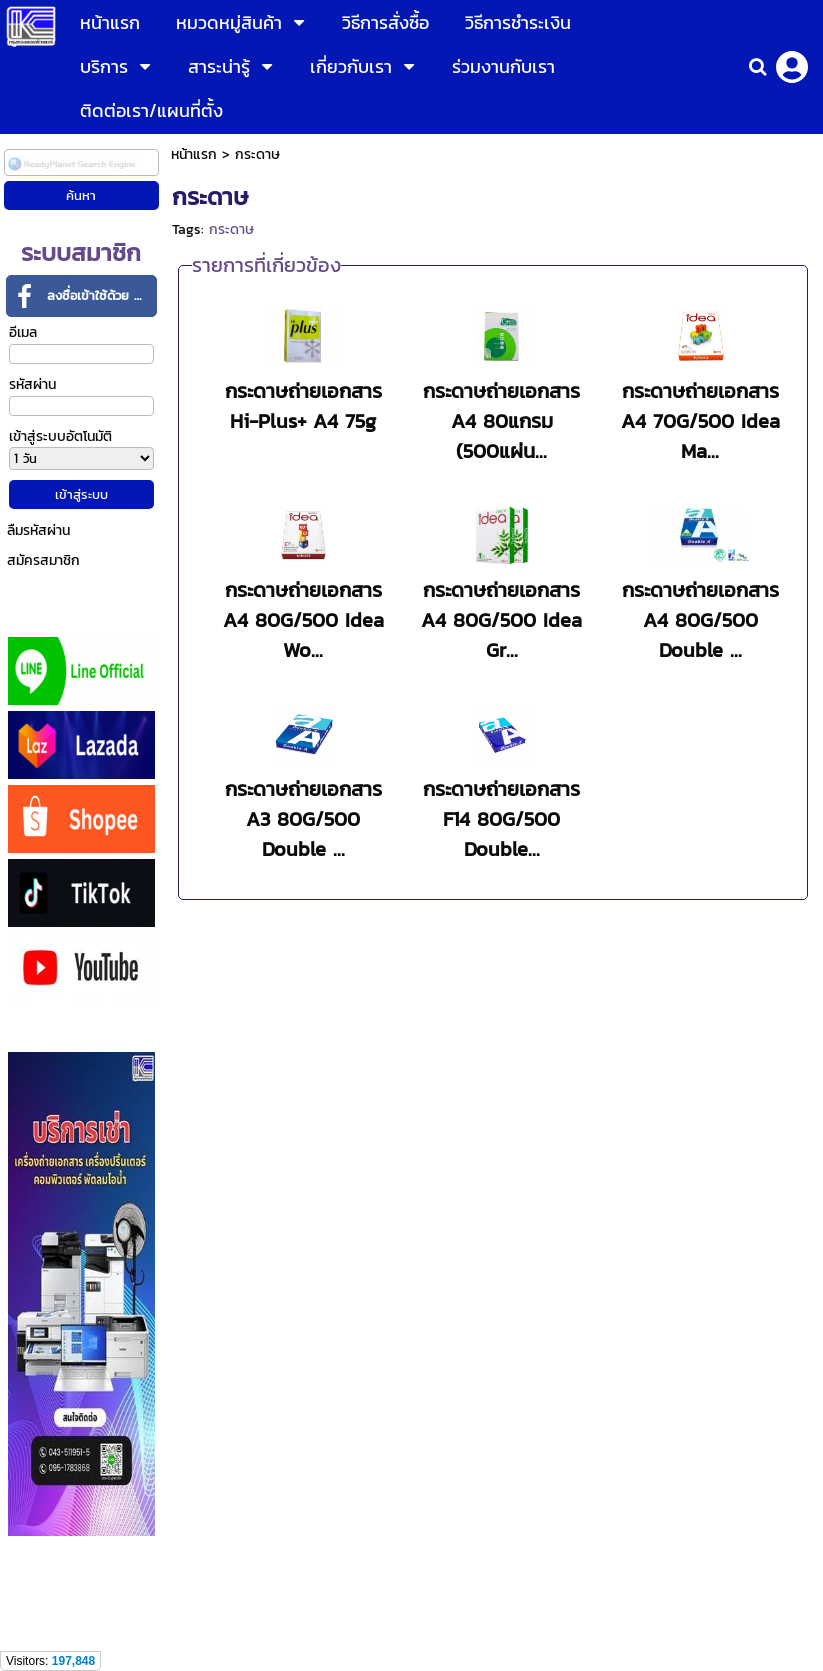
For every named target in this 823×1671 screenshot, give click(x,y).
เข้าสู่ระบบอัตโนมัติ (60, 436)
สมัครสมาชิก (43, 560)
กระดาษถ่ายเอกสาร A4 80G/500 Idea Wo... (303, 620)
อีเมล (23, 332)
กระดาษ (231, 229)
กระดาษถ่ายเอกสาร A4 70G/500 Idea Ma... (700, 421)
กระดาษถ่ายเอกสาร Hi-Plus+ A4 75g (303, 406)
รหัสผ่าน (32, 384)
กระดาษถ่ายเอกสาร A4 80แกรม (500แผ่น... (501, 421)
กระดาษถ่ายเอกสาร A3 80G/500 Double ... (303, 819)
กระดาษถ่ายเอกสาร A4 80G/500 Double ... (700, 620)
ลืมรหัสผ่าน (38, 530)
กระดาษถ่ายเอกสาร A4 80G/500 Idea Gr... (501, 620)
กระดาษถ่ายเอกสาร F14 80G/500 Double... (501, 819)
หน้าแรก (194, 154)
